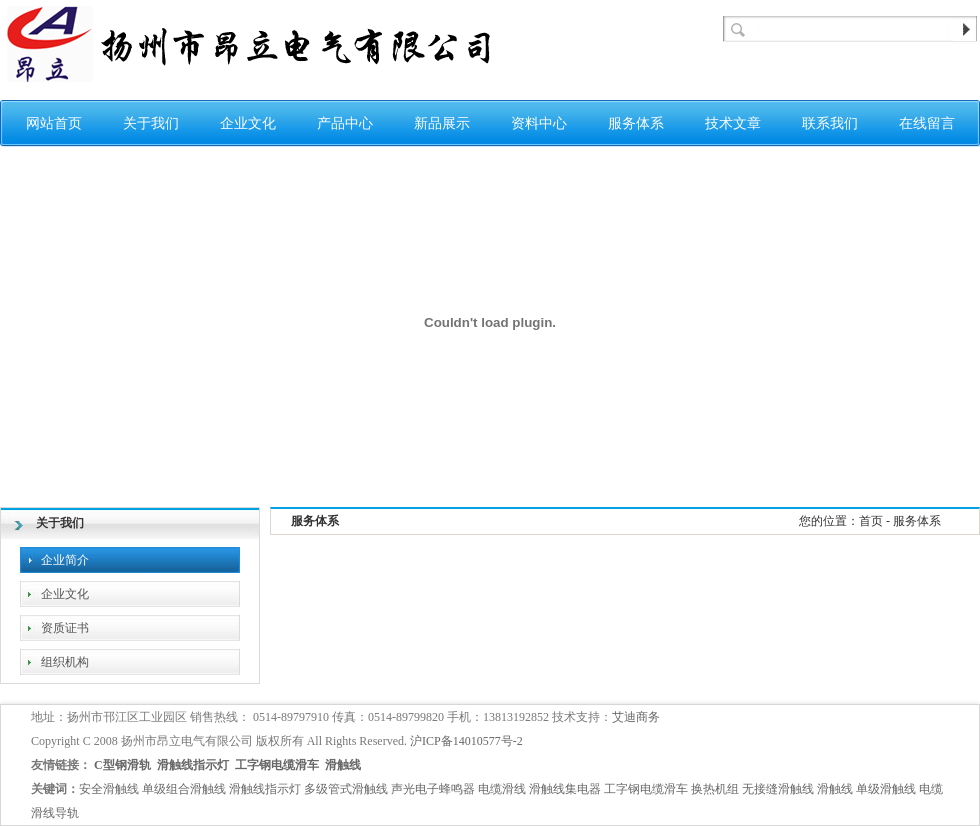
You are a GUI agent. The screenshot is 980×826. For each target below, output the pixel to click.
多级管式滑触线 (346, 789)
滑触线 (343, 765)
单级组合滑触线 (184, 789)
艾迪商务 (636, 717)
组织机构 (65, 662)
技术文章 (733, 123)
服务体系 (636, 123)
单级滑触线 (886, 789)
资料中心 (539, 123)
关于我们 (151, 123)
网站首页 (54, 123)
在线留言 (927, 123)
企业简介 (65, 560)
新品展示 (442, 123)
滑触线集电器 (565, 789)
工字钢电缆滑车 (277, 765)
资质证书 (65, 628)
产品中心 (345, 123)
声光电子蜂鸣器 (433, 789)
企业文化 (248, 123)
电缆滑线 (502, 789)
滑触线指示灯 (193, 765)
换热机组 (715, 789)
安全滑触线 (109, 789)
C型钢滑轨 (122, 765)
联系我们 (830, 123)
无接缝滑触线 (778, 789)
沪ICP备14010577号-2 (466, 741)
